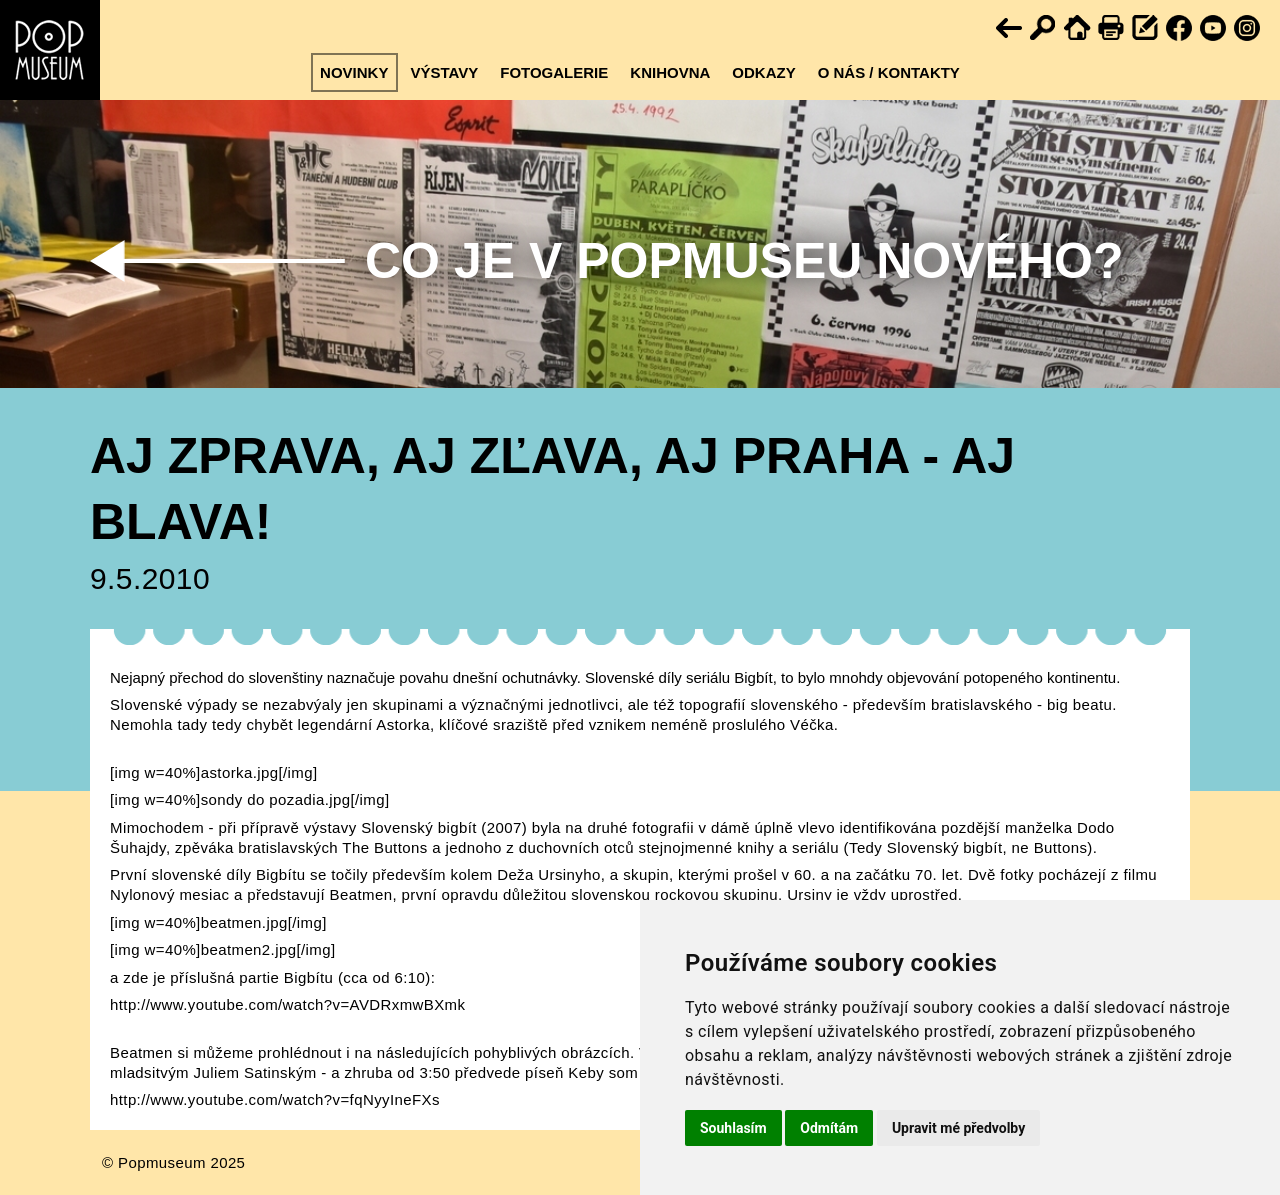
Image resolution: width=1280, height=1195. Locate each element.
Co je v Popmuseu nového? (744, 261)
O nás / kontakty (889, 72)
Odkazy (763, 72)
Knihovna (670, 72)
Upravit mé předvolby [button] (958, 1128)
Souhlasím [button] (733, 1128)
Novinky (354, 72)
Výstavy (444, 72)
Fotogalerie (554, 72)
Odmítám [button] (829, 1128)
